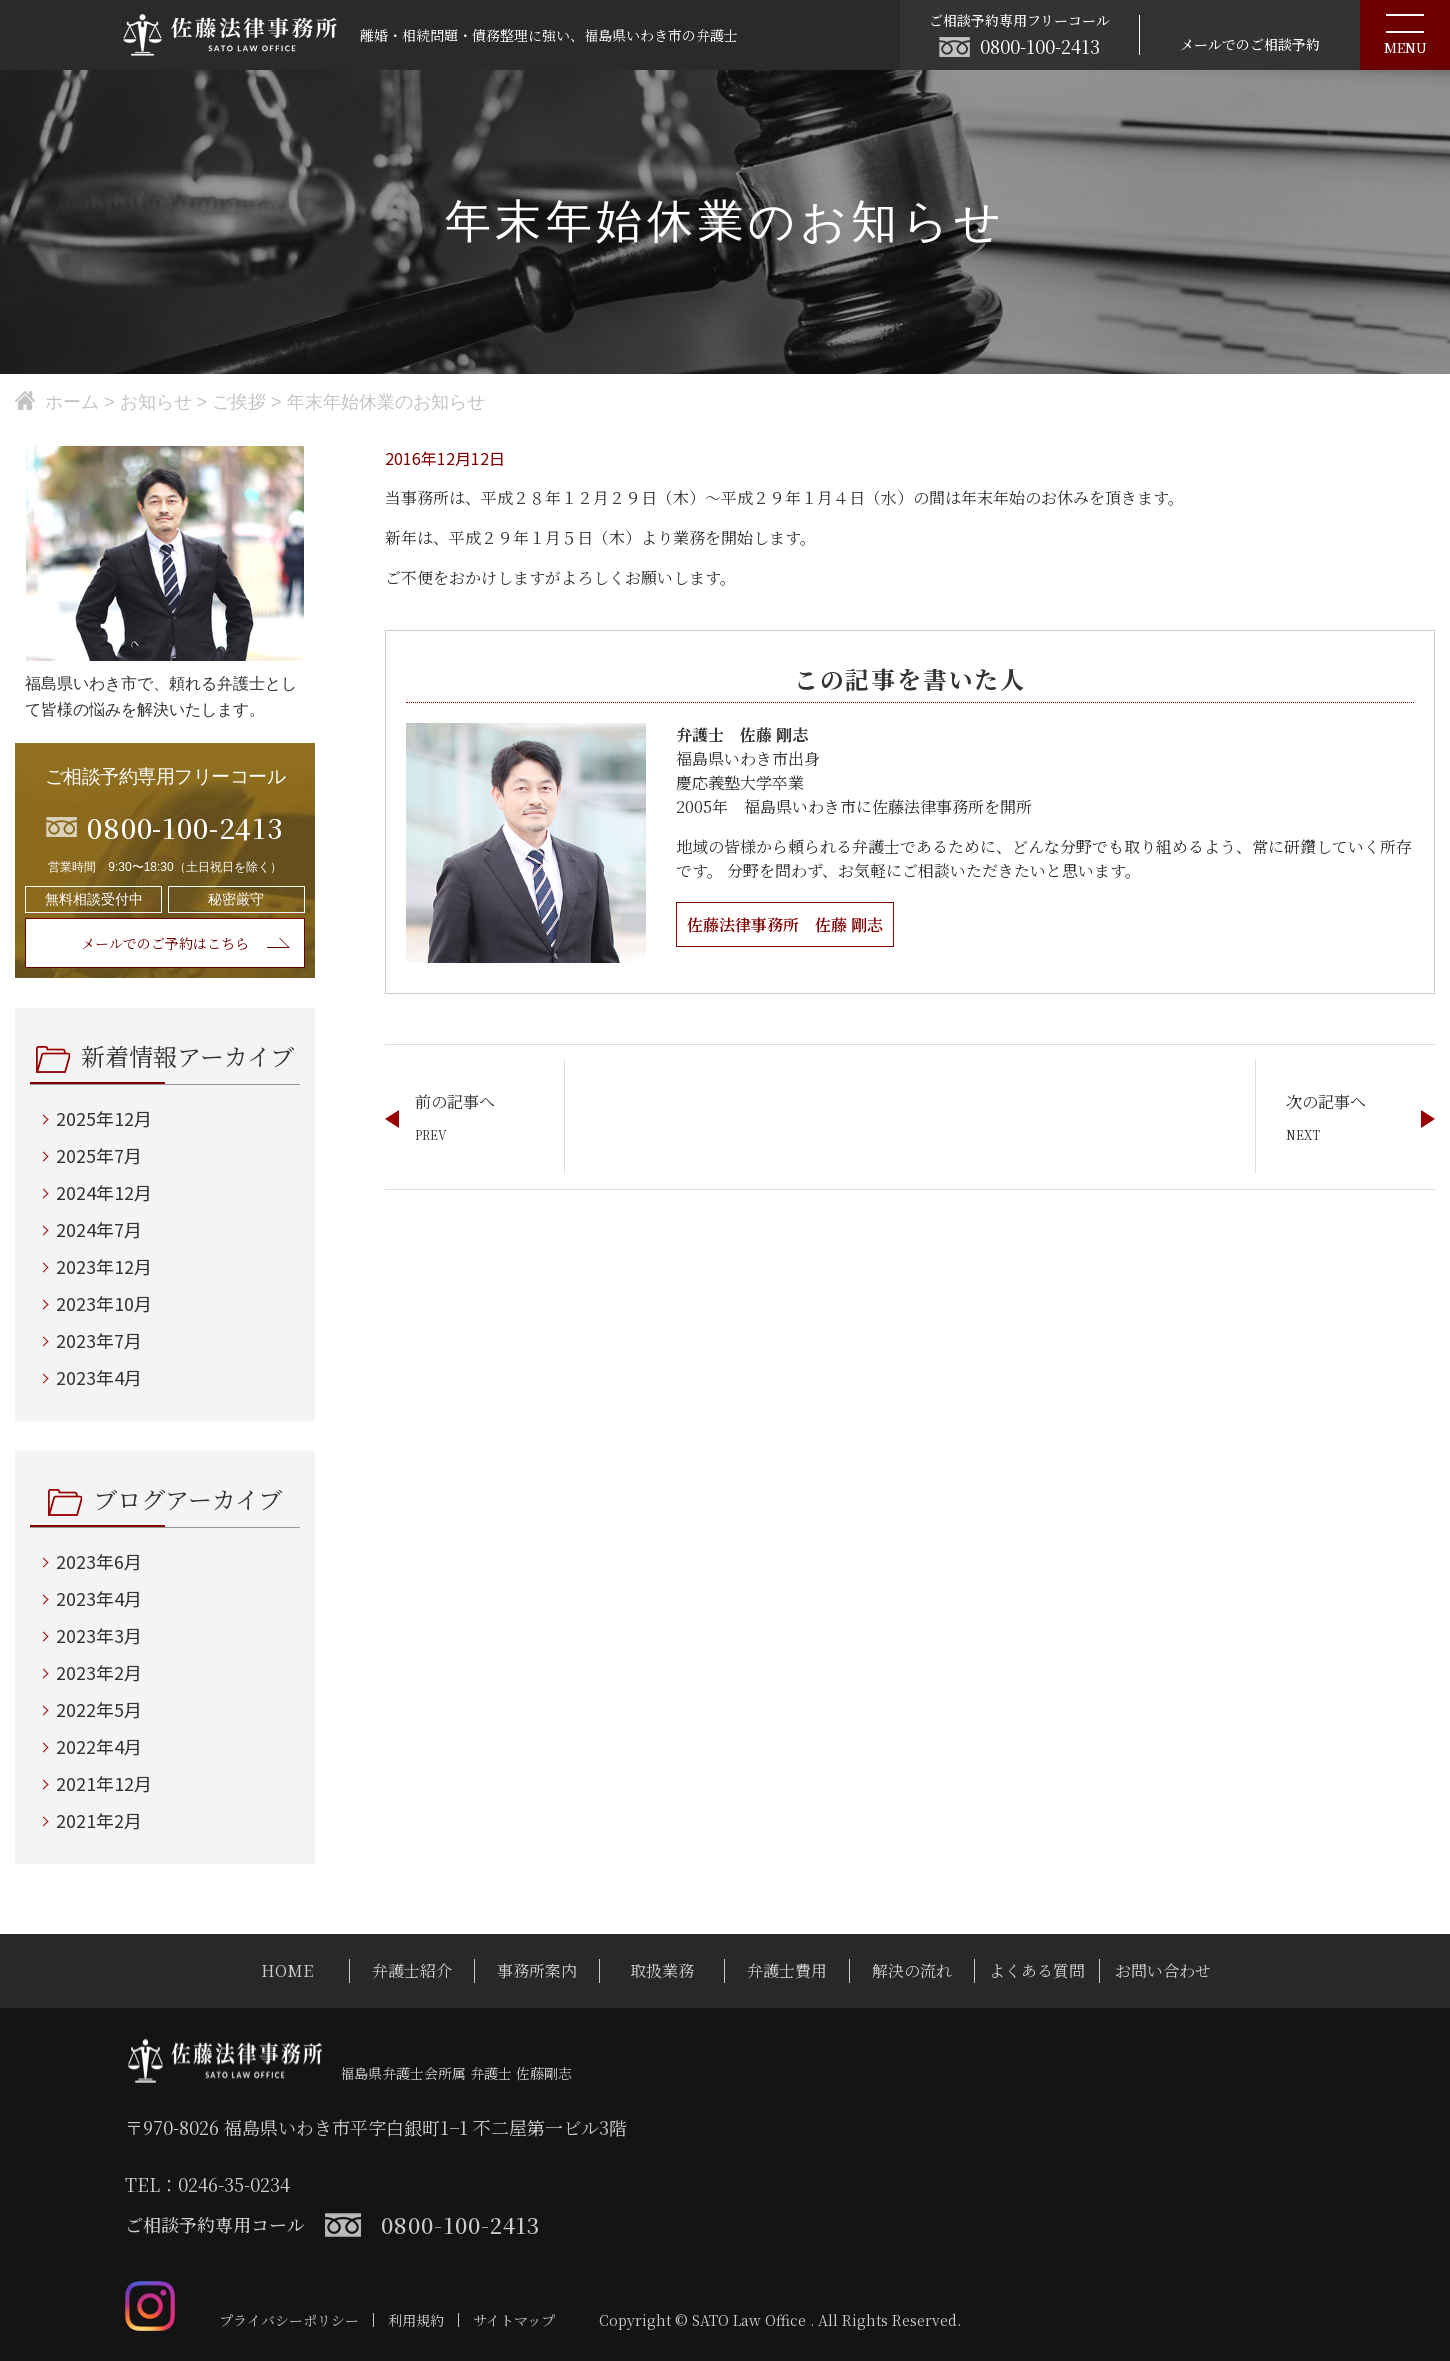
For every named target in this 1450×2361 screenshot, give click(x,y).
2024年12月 (104, 1192)
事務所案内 (537, 1970)
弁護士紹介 (412, 1970)
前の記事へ (455, 1101)
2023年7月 (99, 1340)
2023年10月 (104, 1303)
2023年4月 (99, 1377)
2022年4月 (99, 1746)
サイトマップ (514, 2320)
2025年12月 (104, 1118)
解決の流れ (912, 1970)
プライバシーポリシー (289, 2320)
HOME (287, 1970)
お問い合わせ (1163, 1970)
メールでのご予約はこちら (165, 943)
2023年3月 (99, 1635)
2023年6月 (99, 1561)
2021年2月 (99, 1820)
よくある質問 (1037, 1970)
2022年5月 (99, 1709)
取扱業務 (662, 1970)
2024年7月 (99, 1229)
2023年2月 (99, 1672)
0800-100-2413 (1040, 46)
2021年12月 (104, 1783)
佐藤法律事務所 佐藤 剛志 (785, 924)
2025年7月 (99, 1155)
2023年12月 (104, 1266)
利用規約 (416, 2320)
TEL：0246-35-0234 (207, 2184)
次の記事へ (1326, 1101)
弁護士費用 (787, 1970)
